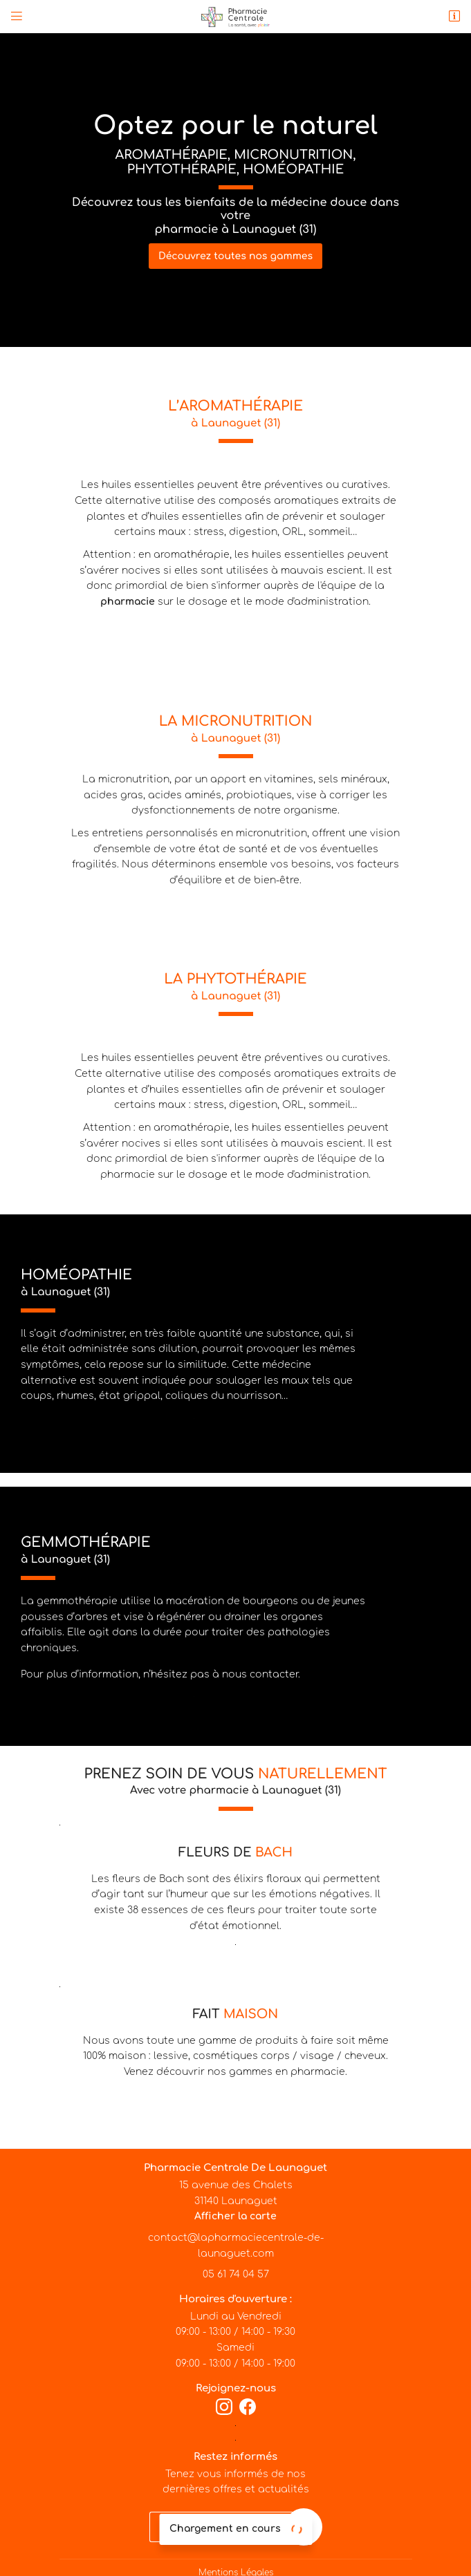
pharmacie (127, 601)
